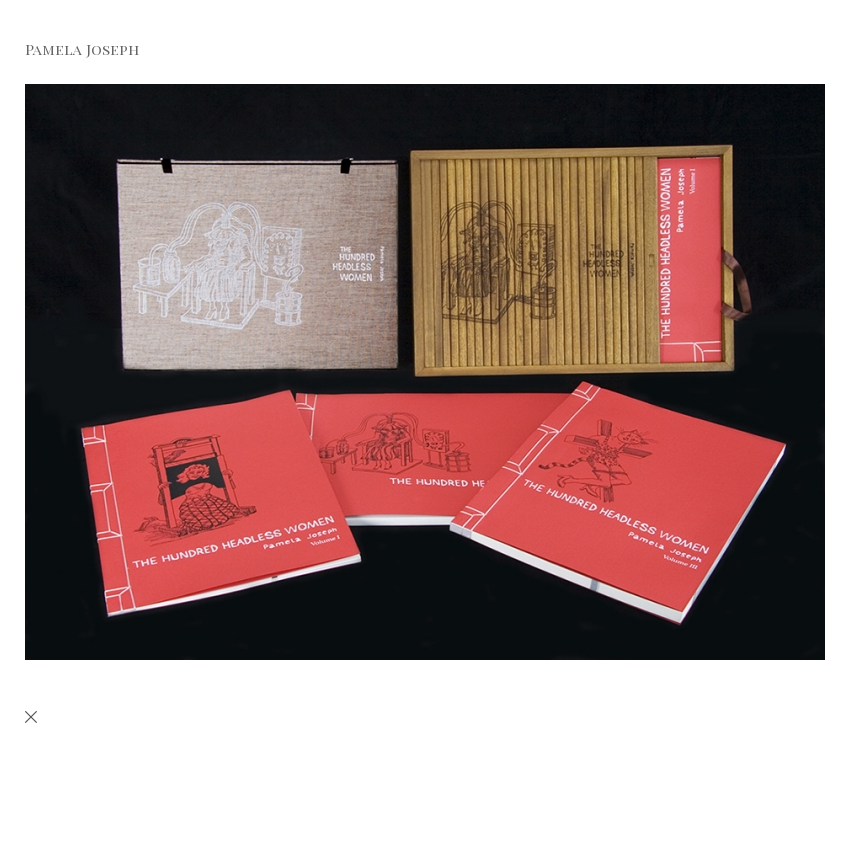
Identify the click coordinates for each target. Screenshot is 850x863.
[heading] (69, 51)
